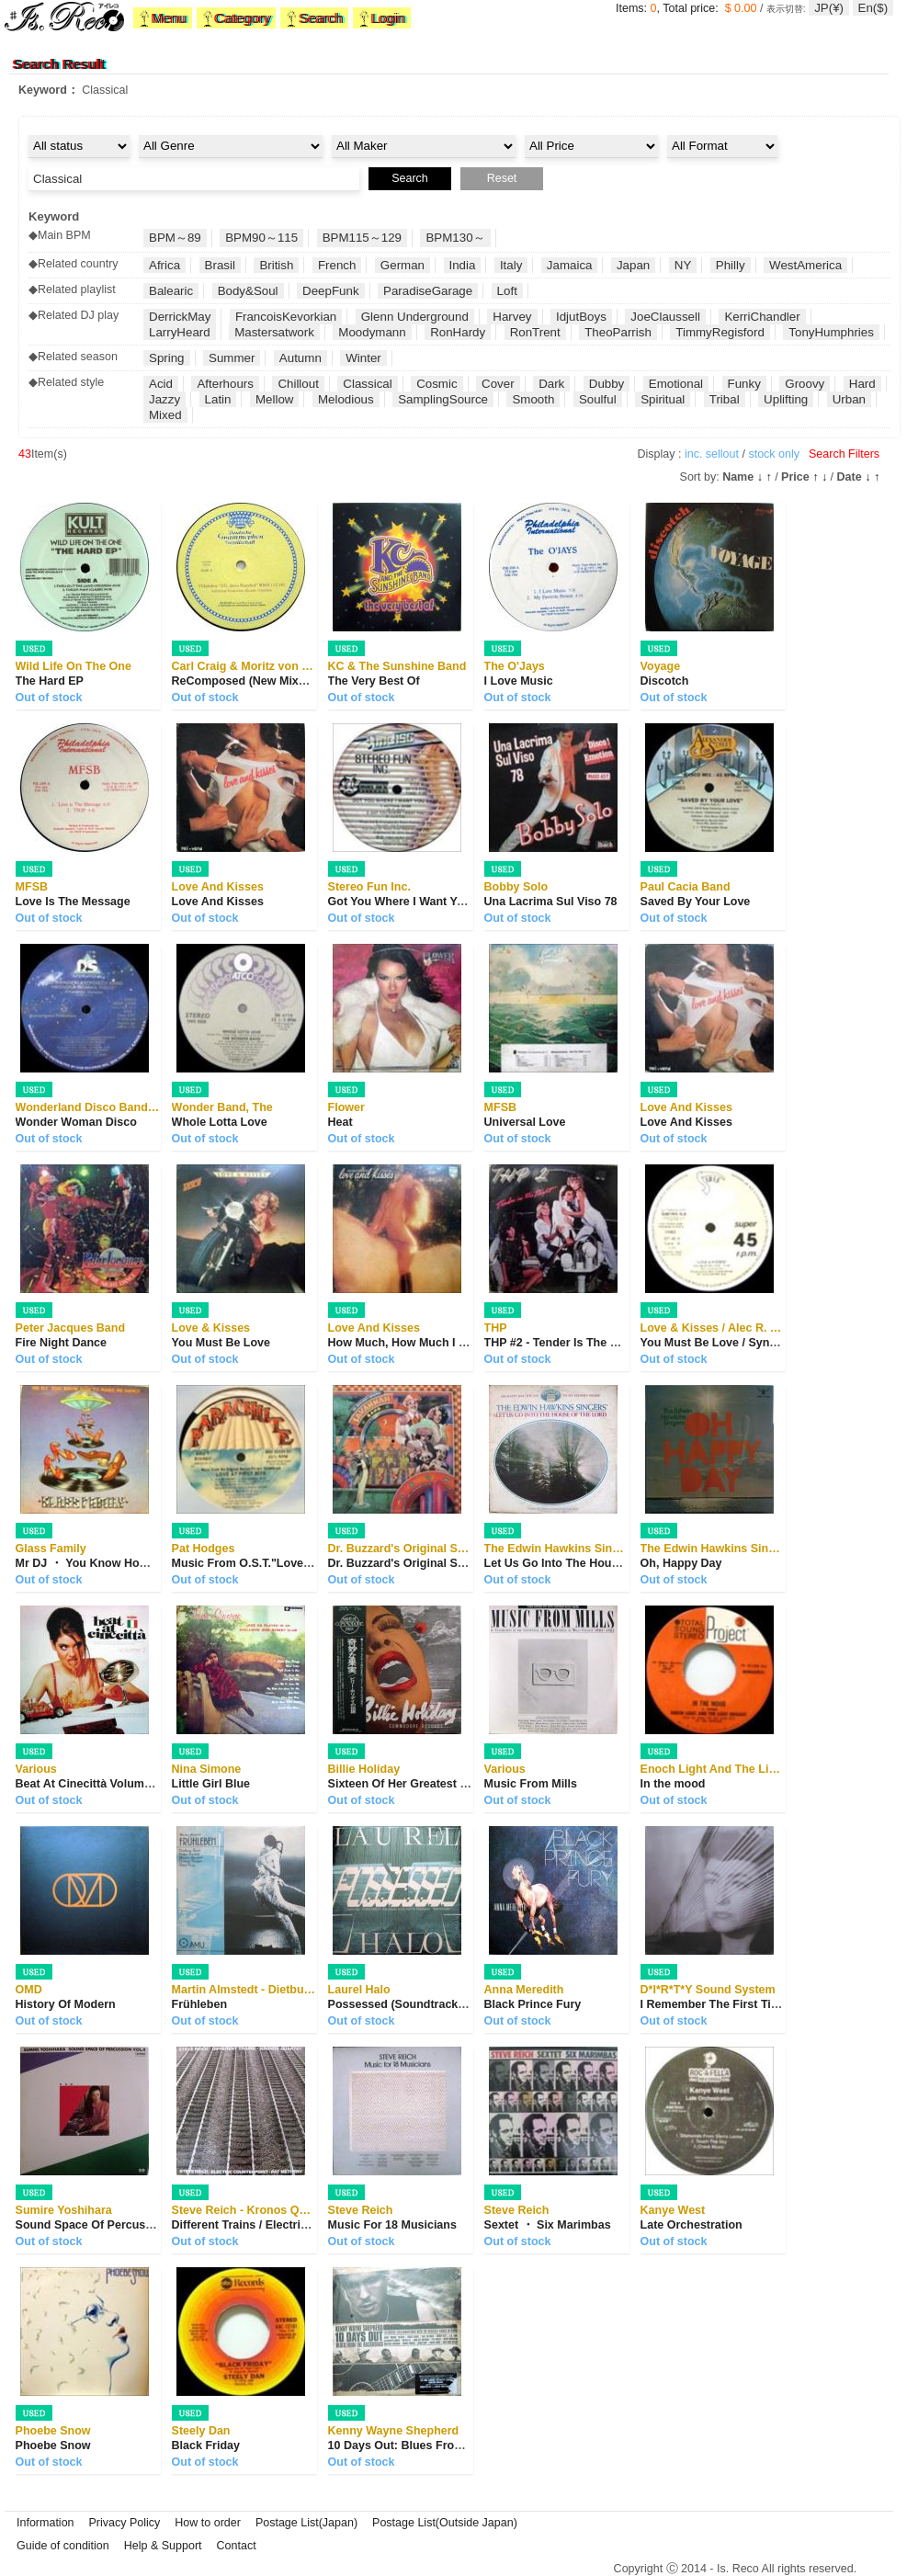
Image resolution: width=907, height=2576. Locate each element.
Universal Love (525, 1122)
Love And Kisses (218, 901)
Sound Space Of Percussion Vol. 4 (109, 2225)
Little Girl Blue (211, 1783)
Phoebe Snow (53, 2445)
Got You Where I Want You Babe (415, 901)
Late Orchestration (692, 2225)
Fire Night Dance (61, 1342)
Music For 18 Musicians (392, 2225)
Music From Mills (530, 1783)
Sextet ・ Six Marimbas (547, 2225)
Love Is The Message (73, 901)
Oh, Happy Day (681, 1563)
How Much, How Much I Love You (418, 1342)
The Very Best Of (374, 681)
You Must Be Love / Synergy (717, 1342)
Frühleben (199, 2004)
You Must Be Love (221, 1342)
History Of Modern (66, 2004)
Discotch (665, 681)
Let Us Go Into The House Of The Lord (588, 1563)
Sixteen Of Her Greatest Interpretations (434, 1783)
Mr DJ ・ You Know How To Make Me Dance (135, 1563)
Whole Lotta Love (219, 1122)
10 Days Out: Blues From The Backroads (439, 2445)
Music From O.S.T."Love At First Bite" (274, 1563)
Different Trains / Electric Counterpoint (277, 2225)
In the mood (673, 1783)
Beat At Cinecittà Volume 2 (88, 1783)
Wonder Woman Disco (76, 1122)
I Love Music (518, 681)
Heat (340, 1122)
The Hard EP (50, 681)
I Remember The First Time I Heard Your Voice (766, 2004)
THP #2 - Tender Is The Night (562, 1342)
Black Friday (206, 2445)
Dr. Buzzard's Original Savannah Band (432, 1563)
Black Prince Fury (533, 2004)
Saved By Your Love (696, 901)
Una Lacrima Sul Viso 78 (551, 901)
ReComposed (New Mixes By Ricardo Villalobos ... (309, 681)
